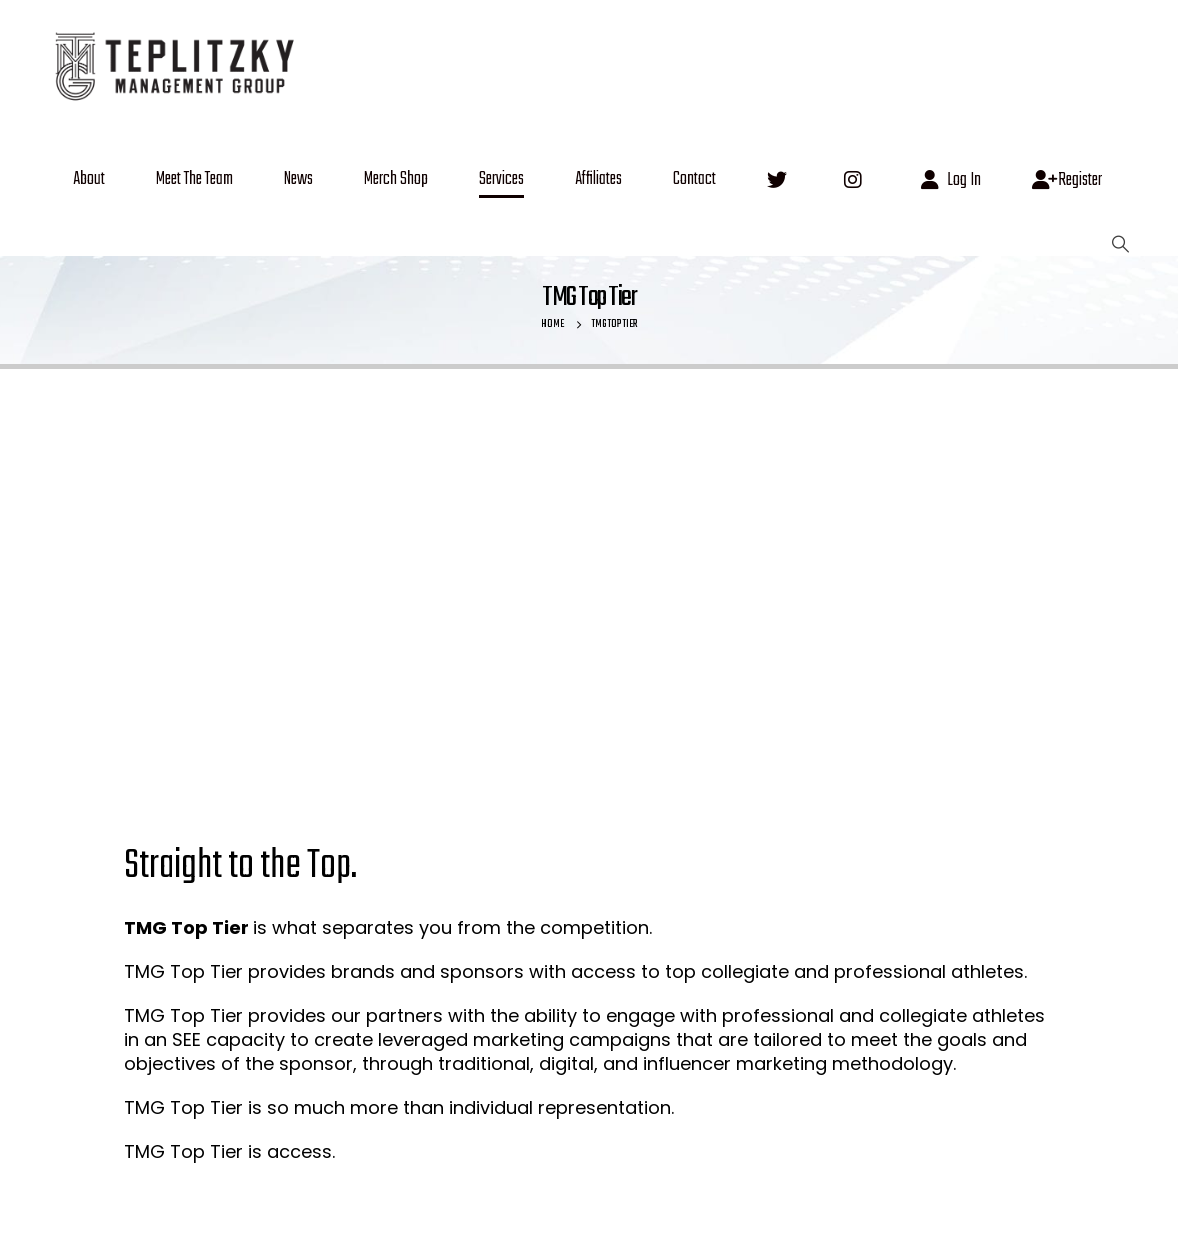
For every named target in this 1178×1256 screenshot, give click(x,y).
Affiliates (598, 179)
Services (501, 179)
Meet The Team (194, 179)
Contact (694, 179)
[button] (1120, 244)
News (298, 179)
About (89, 179)
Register (1067, 180)
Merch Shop (396, 179)
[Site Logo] (173, 64)
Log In (951, 180)
